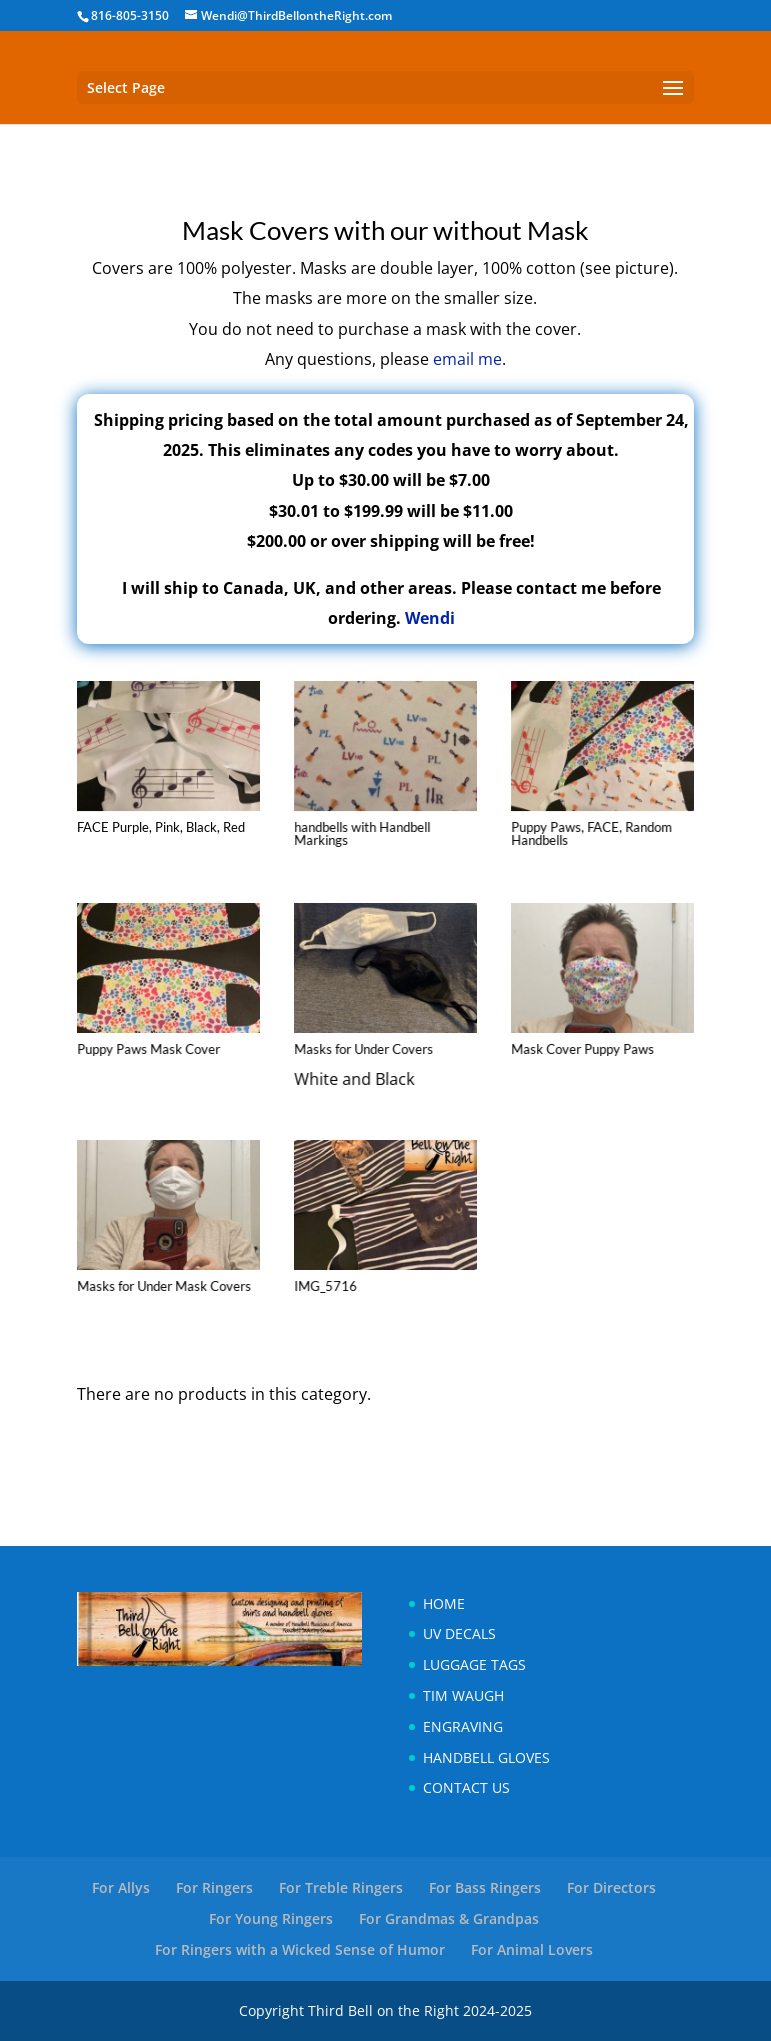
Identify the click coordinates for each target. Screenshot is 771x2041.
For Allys (121, 1887)
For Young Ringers (271, 1918)
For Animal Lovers (532, 1949)
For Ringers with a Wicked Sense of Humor (300, 1949)
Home (444, 1603)
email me (467, 359)
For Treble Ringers (341, 1887)
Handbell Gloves (486, 1757)
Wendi (430, 618)
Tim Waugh (463, 1695)
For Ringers (214, 1887)
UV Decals (459, 1633)
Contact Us (466, 1787)
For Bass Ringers (485, 1887)
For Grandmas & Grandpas (449, 1918)
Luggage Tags (474, 1664)
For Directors (611, 1887)
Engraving (463, 1726)
